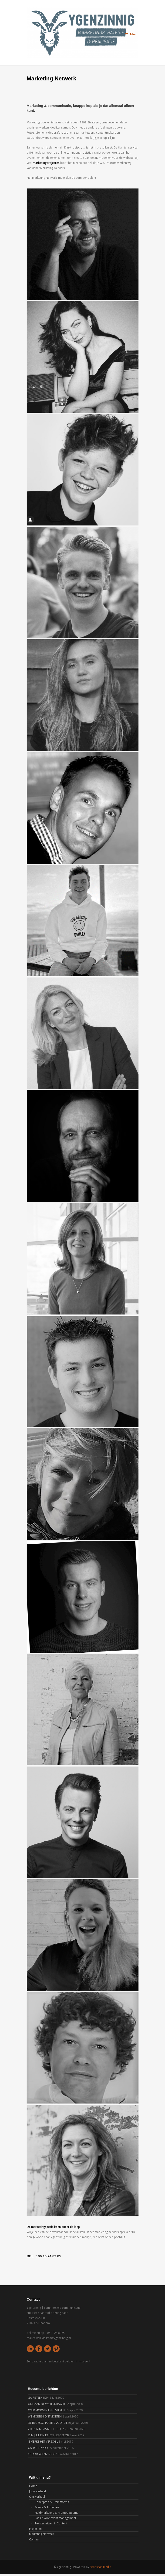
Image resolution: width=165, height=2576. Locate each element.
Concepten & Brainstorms (52, 2502)
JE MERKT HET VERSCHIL (43, 2442)
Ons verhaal (37, 2497)
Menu (131, 34)
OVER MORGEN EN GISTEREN (46, 2410)
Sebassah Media (100, 2567)
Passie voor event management (55, 2518)
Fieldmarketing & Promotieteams (56, 2513)
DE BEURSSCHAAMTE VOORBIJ (47, 2423)
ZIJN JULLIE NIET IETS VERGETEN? (48, 2435)
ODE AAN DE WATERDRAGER (46, 2404)
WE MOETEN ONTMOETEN (45, 2416)
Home (33, 2486)
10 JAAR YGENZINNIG (41, 2454)
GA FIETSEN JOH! (38, 2398)
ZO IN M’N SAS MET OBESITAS (47, 2429)
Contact (34, 2539)
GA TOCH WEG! (38, 2448)
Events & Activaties (47, 2507)
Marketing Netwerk (41, 2534)
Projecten (35, 2529)
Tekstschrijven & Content (51, 2523)
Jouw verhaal (37, 2491)
